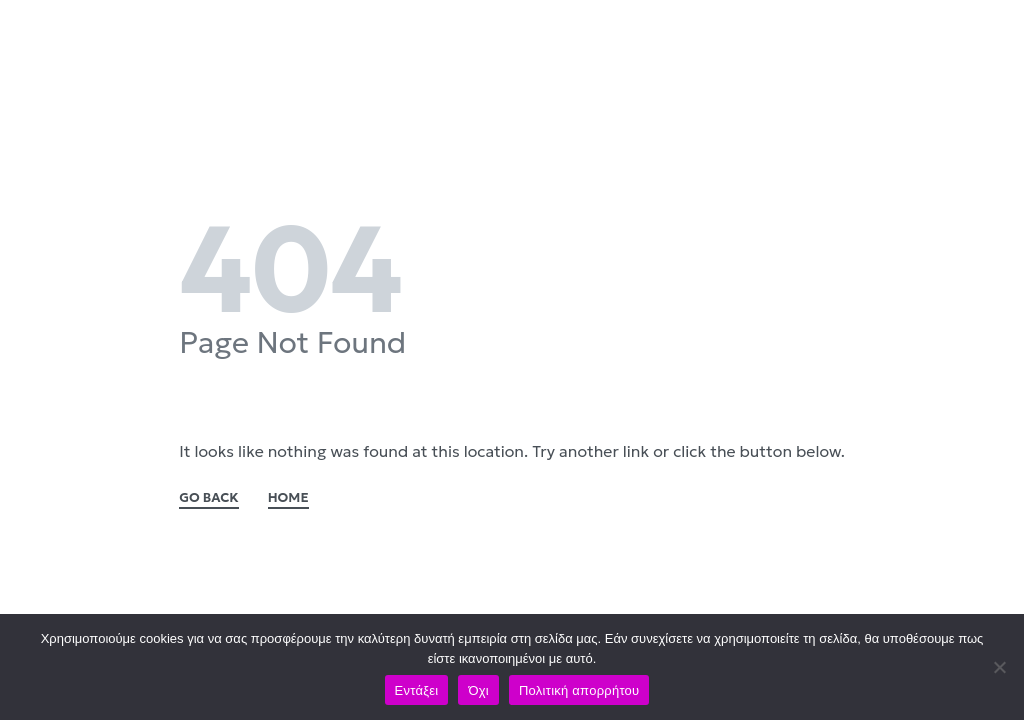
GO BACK (209, 498)
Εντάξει (417, 690)
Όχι (478, 690)
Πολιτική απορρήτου (579, 690)
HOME (288, 498)
